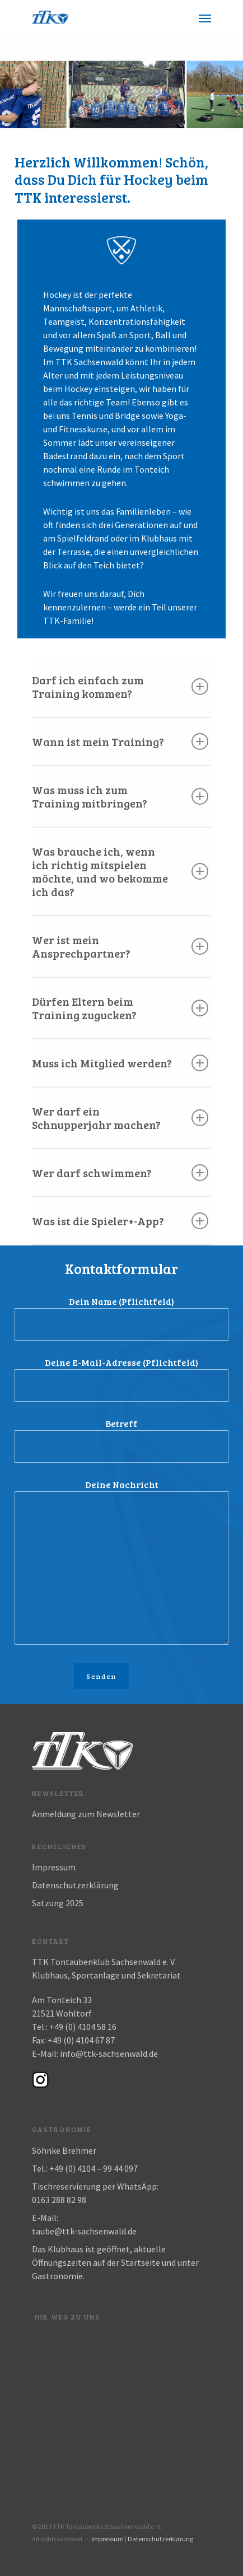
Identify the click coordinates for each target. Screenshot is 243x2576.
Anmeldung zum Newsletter (86, 1813)
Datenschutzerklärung (75, 1885)
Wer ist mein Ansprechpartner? (120, 946)
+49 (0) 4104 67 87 (81, 2040)
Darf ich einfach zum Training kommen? (120, 686)
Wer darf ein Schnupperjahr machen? (120, 1117)
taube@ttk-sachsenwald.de (84, 2231)
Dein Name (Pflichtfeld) (121, 1318)
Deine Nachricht (121, 1563)
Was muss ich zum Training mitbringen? (120, 796)
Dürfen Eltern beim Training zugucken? (120, 1008)
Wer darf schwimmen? (120, 1172)
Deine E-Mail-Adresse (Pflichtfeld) (121, 1379)
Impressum (54, 1867)
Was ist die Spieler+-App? (120, 1220)
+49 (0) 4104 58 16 (82, 2026)
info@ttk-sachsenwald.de (109, 2053)
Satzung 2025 (57, 1902)
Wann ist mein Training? (120, 741)
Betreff (121, 1440)
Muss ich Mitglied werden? (120, 1062)
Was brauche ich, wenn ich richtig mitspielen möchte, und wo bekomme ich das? (120, 871)
